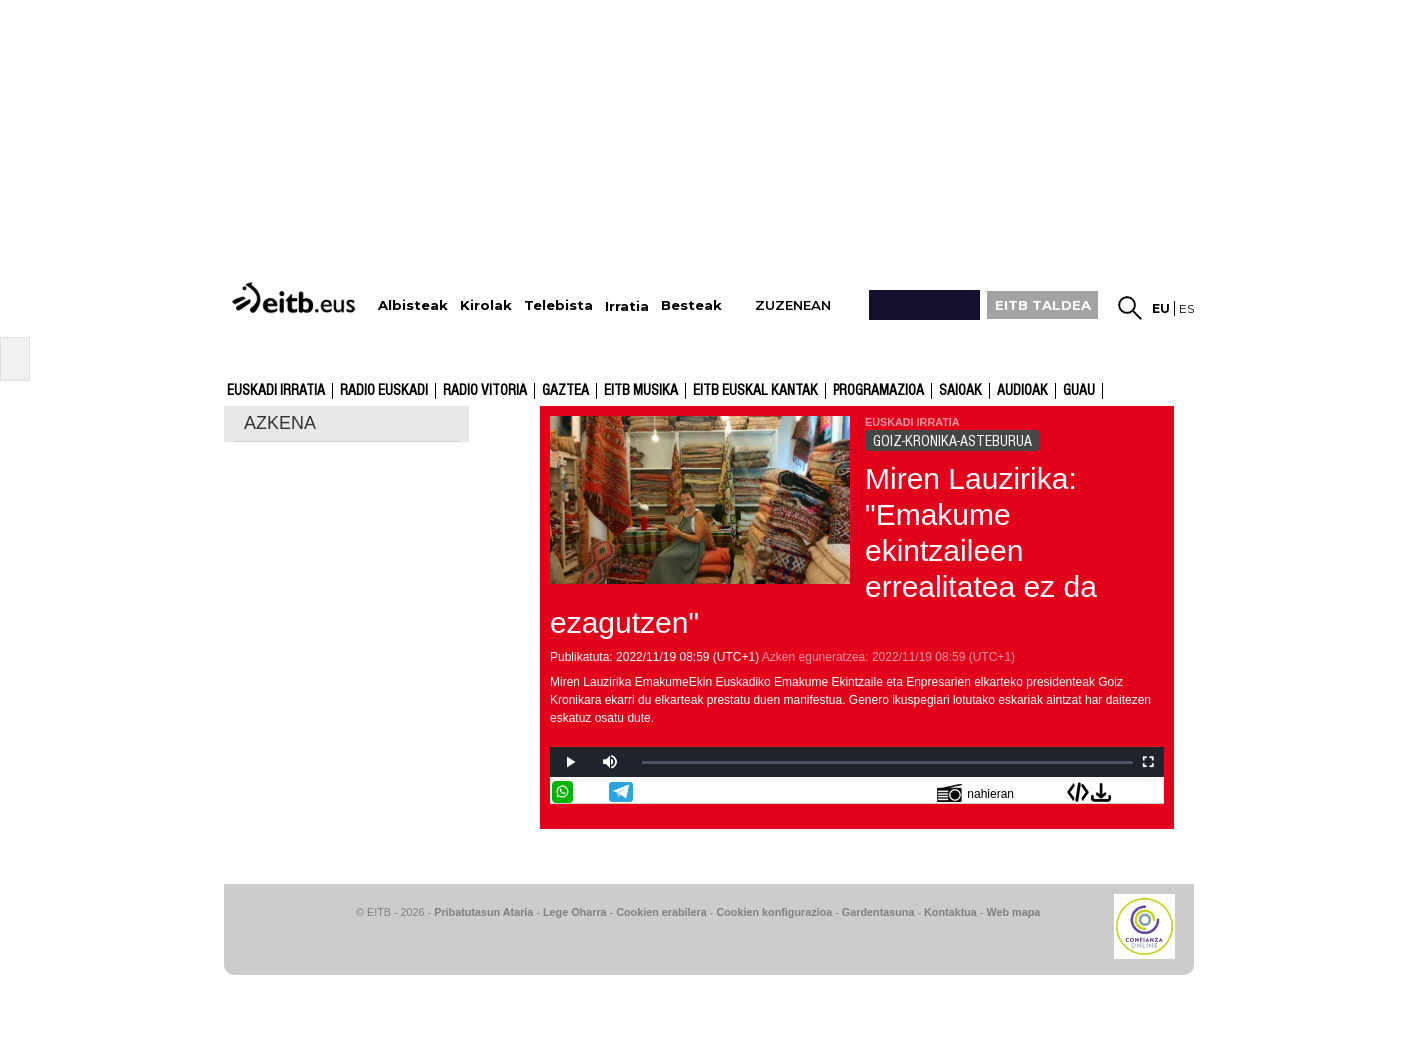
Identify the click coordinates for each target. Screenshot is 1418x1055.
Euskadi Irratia (276, 391)
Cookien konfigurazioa (774, 912)
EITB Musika (641, 391)
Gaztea (565, 391)
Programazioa (878, 391)
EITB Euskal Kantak (755, 391)
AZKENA (280, 423)
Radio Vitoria (485, 391)
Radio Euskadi (384, 391)
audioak (1022, 391)
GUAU (1079, 391)
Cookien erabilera (661, 912)
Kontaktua (950, 912)
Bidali (1151, 792)
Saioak (960, 391)
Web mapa (1013, 912)
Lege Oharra (575, 912)
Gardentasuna (878, 912)
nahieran (975, 792)
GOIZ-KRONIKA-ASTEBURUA (952, 441)
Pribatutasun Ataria (483, 912)
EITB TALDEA (1043, 305)
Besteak (691, 305)
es (1186, 308)
